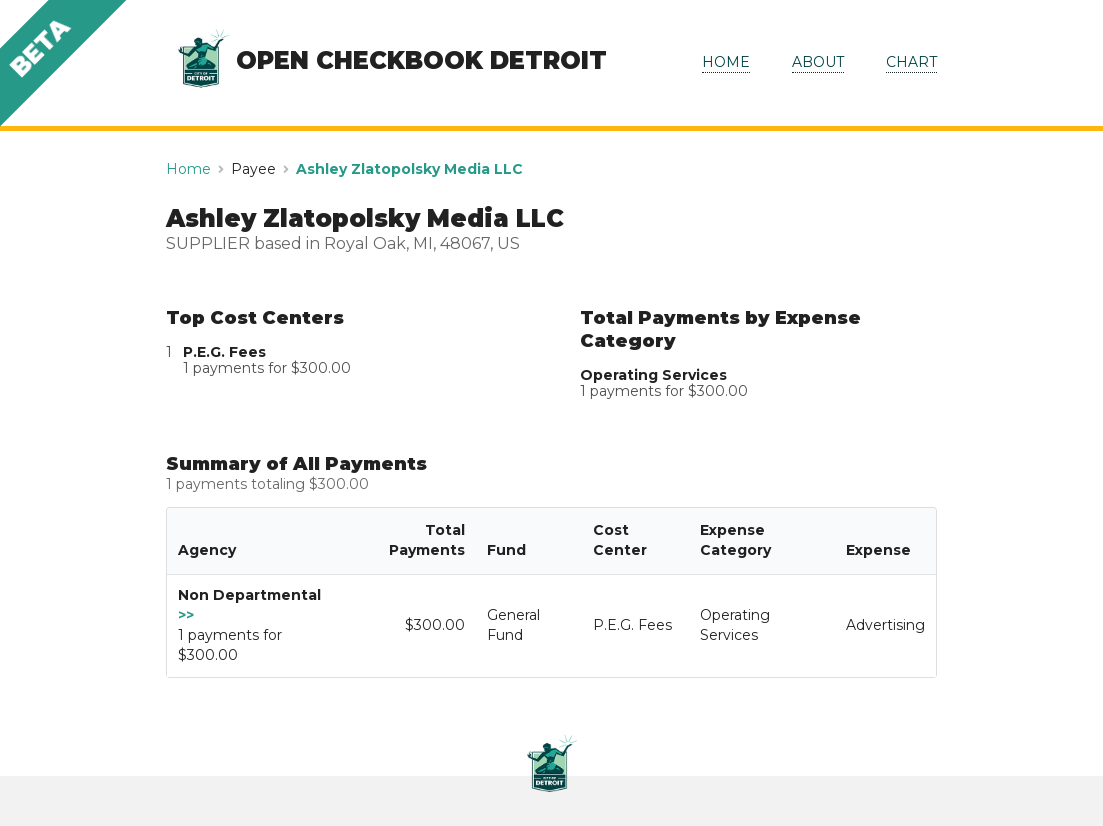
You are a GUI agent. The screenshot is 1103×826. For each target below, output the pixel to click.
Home (188, 169)
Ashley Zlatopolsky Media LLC (409, 169)
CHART (911, 62)
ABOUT (818, 62)
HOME (726, 62)
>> (186, 615)
